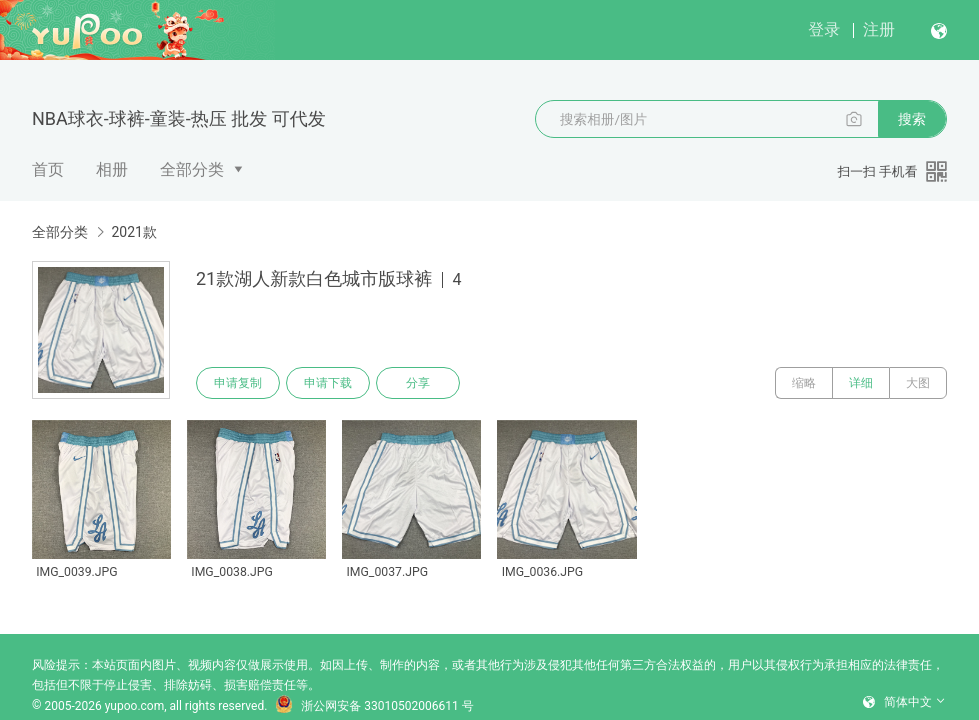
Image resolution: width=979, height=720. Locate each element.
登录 (824, 29)
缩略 (804, 383)
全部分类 (192, 169)
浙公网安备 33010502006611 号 (374, 706)
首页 (48, 169)
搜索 (912, 119)
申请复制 (238, 383)
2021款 (133, 232)
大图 (918, 383)
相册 (112, 169)
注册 (879, 29)
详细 (861, 383)
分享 (418, 383)
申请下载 (328, 383)
